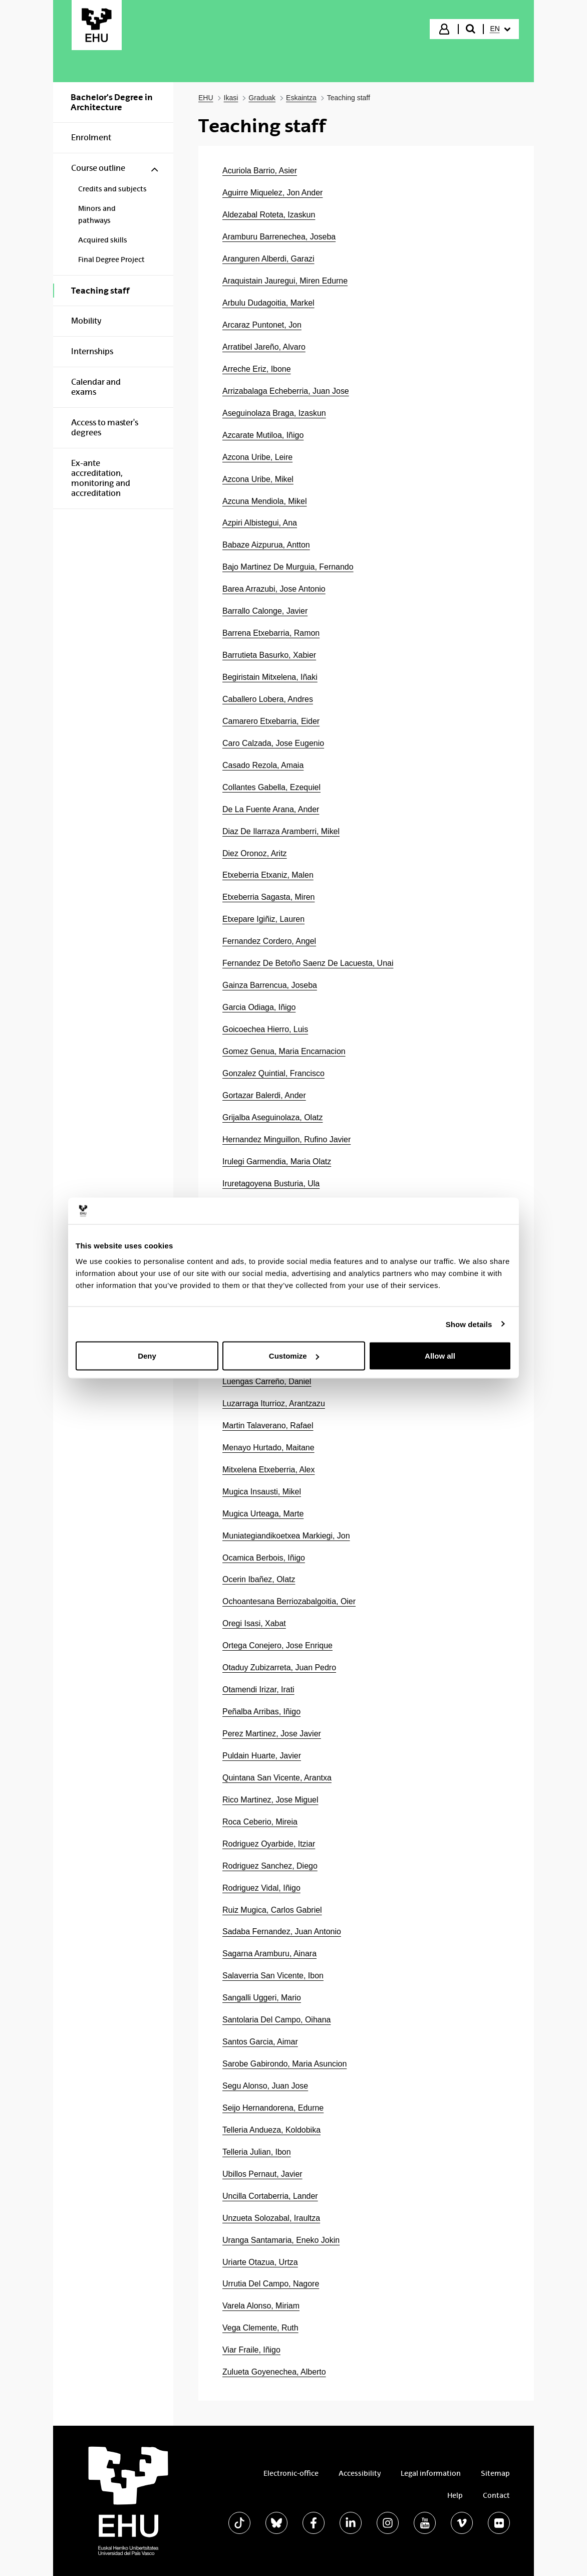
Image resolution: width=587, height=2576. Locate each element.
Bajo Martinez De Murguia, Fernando (288, 567)
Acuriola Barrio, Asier (259, 170)
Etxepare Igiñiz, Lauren (263, 919)
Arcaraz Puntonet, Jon (262, 325)
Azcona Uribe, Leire (257, 457)
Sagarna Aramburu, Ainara (269, 1953)
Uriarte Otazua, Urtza (260, 2262)
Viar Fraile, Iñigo (251, 2350)
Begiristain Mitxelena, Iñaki (270, 677)
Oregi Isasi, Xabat (254, 1623)
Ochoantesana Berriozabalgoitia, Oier (289, 1601)
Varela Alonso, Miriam (261, 2305)
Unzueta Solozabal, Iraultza (271, 2218)
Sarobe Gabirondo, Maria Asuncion (284, 2063)
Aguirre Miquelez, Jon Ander (272, 192)
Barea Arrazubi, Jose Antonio (274, 589)
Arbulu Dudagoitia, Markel (268, 303)
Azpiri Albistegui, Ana (259, 523)
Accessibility (360, 2473)
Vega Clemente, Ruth (260, 2328)
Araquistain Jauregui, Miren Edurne (285, 281)
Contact (496, 2495)
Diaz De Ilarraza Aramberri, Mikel (281, 831)
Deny (147, 1356)
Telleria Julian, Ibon (256, 2152)
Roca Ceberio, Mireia (260, 1822)
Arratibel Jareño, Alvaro (264, 347)
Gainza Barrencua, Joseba (269, 985)
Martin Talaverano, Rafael (268, 1425)
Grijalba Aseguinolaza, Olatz (272, 1117)
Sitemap (495, 2473)
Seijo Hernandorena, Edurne (273, 2108)
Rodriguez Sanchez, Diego (270, 1866)
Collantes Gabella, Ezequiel (271, 787)
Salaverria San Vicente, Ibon (273, 1975)
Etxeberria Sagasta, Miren (268, 897)
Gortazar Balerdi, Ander (264, 1095)
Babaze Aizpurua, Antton (266, 545)
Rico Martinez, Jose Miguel (270, 1799)
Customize (294, 1356)
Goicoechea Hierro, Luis (265, 1029)
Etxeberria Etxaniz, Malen (268, 875)
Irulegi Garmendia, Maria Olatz (276, 1161)
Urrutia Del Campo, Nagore (270, 2283)
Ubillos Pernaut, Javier (262, 2174)
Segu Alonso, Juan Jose (265, 2086)
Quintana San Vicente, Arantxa (277, 1777)
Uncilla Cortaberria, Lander (270, 2196)
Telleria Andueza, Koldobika (271, 2130)
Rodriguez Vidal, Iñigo (261, 1888)
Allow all (440, 1356)
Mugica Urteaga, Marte (263, 1513)
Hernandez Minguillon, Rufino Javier (286, 1139)
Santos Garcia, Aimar (260, 2041)
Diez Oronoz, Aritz (254, 853)
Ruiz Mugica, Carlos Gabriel (272, 1910)
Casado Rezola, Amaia (263, 765)
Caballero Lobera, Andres (267, 699)
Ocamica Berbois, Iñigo (263, 1558)
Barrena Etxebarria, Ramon (271, 633)
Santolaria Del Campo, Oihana (276, 2019)
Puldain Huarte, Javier (261, 1755)
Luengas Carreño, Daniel (266, 1381)
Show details (469, 1324)
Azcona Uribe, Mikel (258, 479)
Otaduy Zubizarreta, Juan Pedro (279, 1667)
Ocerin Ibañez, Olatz (258, 1579)
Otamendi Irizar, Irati (258, 1689)
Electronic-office (291, 2473)
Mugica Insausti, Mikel (261, 1491)
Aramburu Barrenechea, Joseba (279, 236)
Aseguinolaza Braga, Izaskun (274, 413)
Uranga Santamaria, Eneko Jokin (281, 2240)
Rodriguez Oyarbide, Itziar (268, 1844)
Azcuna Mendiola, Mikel (264, 501)
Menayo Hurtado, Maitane (268, 1447)
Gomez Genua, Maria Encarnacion (284, 1051)
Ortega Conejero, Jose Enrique (277, 1645)
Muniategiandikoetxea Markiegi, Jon (286, 1535)
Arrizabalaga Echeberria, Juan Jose (285, 391)
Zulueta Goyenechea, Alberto (274, 2372)
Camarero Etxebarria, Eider (271, 721)
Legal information (431, 2473)
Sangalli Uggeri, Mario (261, 1997)
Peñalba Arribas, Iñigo (261, 1711)
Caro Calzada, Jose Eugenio (273, 743)
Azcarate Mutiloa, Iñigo (263, 435)
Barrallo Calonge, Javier (265, 611)
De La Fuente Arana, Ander (270, 809)
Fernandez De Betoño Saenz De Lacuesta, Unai (307, 963)
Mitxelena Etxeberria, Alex (268, 1469)
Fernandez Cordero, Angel (269, 941)
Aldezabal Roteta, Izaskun (268, 214)
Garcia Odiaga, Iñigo (259, 1007)
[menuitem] (500, 29)
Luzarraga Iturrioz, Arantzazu (273, 1403)
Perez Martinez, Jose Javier (271, 1733)
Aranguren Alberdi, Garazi (268, 258)
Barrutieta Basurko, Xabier (269, 655)
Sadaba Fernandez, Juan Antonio (281, 1931)
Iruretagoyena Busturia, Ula (271, 1183)
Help (455, 2495)
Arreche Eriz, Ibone (256, 369)
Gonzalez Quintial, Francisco (273, 1073)
